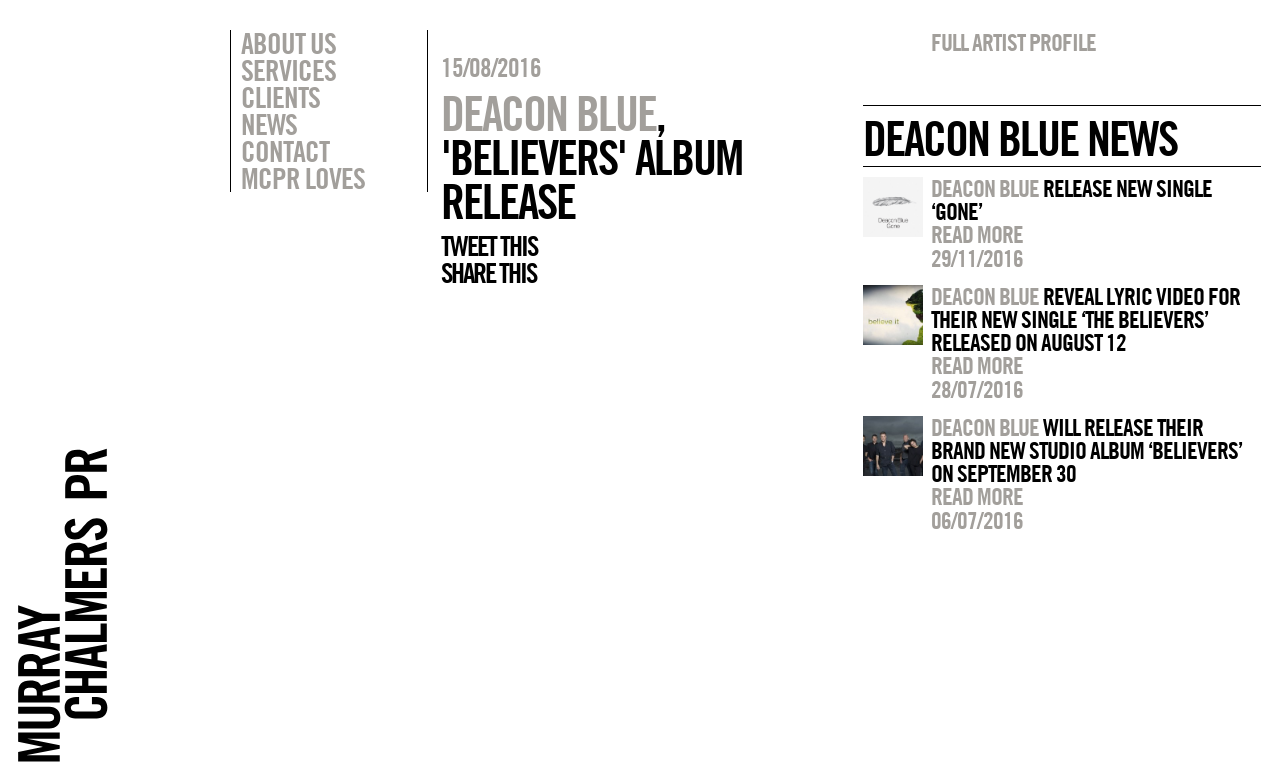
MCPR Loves (303, 178)
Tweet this (489, 246)
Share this (488, 273)
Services (288, 70)
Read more (977, 234)
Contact (285, 151)
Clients (280, 97)
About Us (288, 43)
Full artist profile (1013, 42)
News (269, 124)
